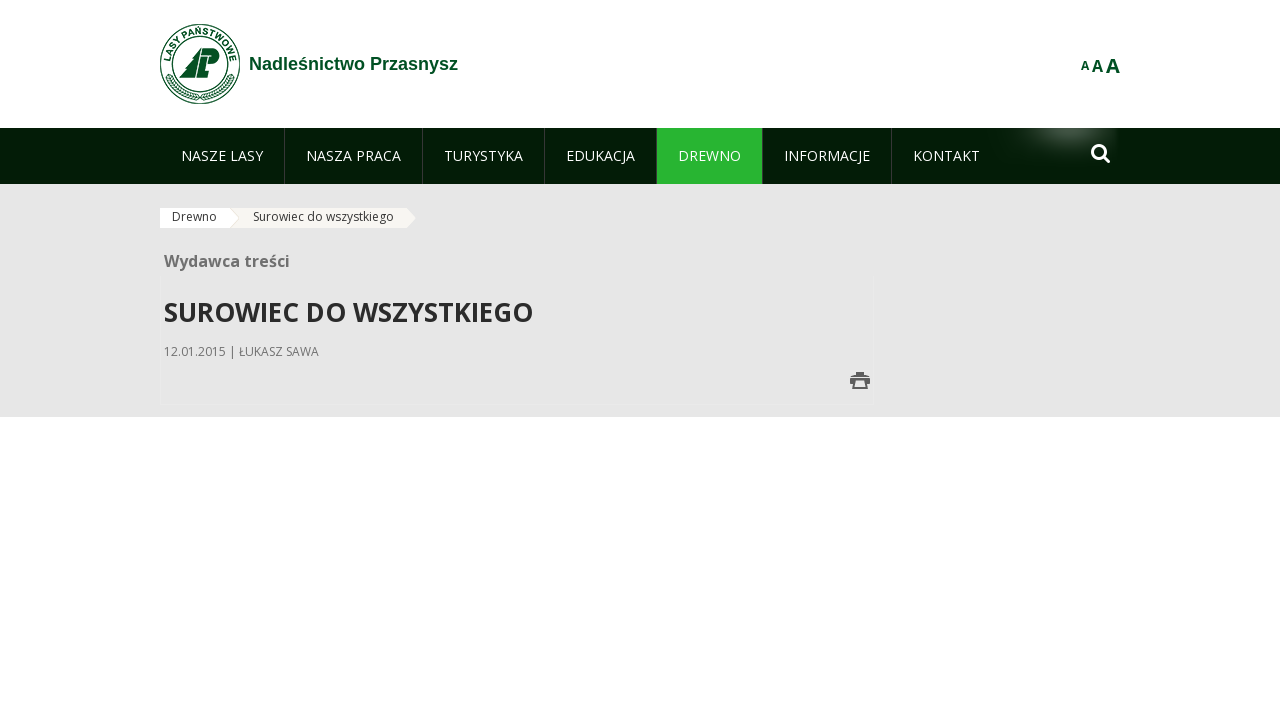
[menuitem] (222, 156)
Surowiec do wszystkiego (323, 216)
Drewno (194, 216)
